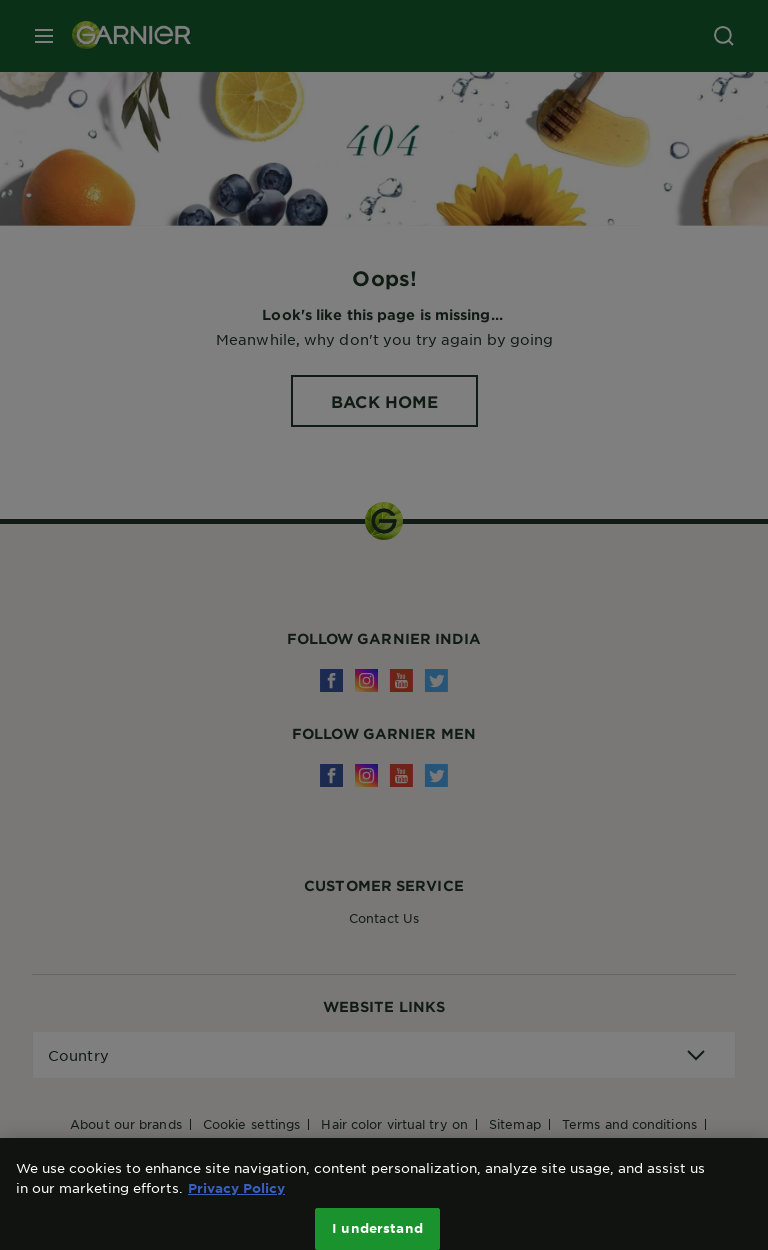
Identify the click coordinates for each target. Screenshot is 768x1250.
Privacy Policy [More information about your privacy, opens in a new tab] (236, 1198)
